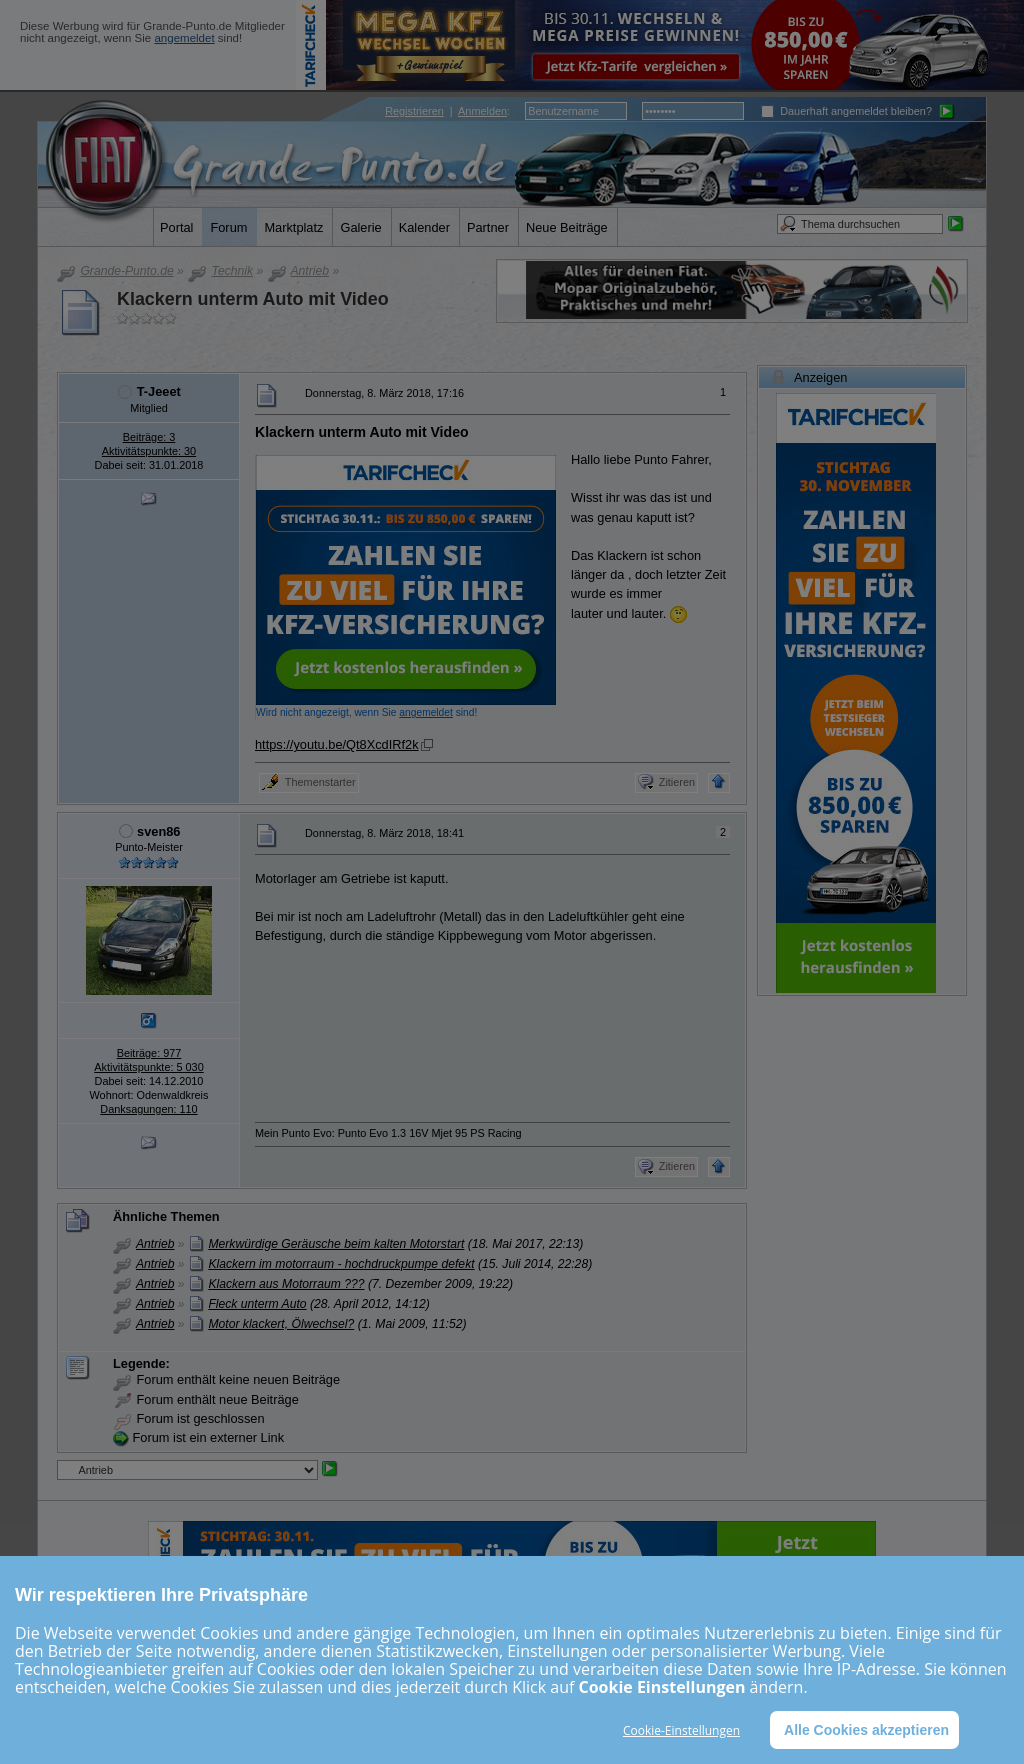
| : (447, 111)
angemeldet (184, 38)
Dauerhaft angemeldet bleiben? (846, 111)
